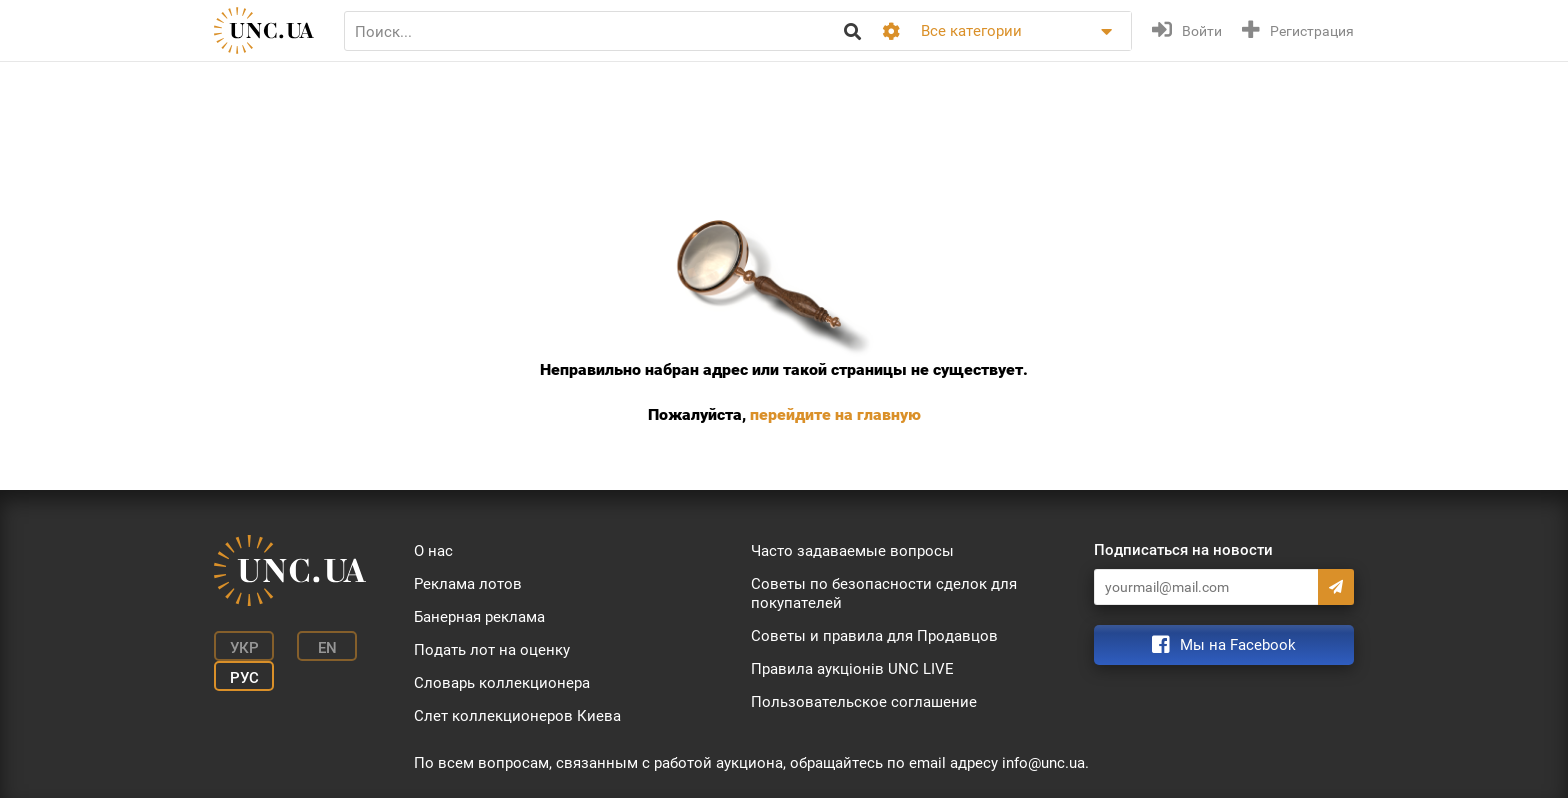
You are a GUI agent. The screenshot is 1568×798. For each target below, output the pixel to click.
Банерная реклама (479, 617)
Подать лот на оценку (492, 650)
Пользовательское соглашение (864, 702)
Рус (244, 678)
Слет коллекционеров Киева (517, 716)
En (327, 648)
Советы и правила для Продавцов (874, 636)
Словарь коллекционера (502, 683)
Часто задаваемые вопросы (852, 551)
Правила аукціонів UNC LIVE (852, 669)
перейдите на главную (835, 414)
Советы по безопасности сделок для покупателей (884, 593)
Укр (244, 648)
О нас (433, 551)
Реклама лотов (468, 584)
